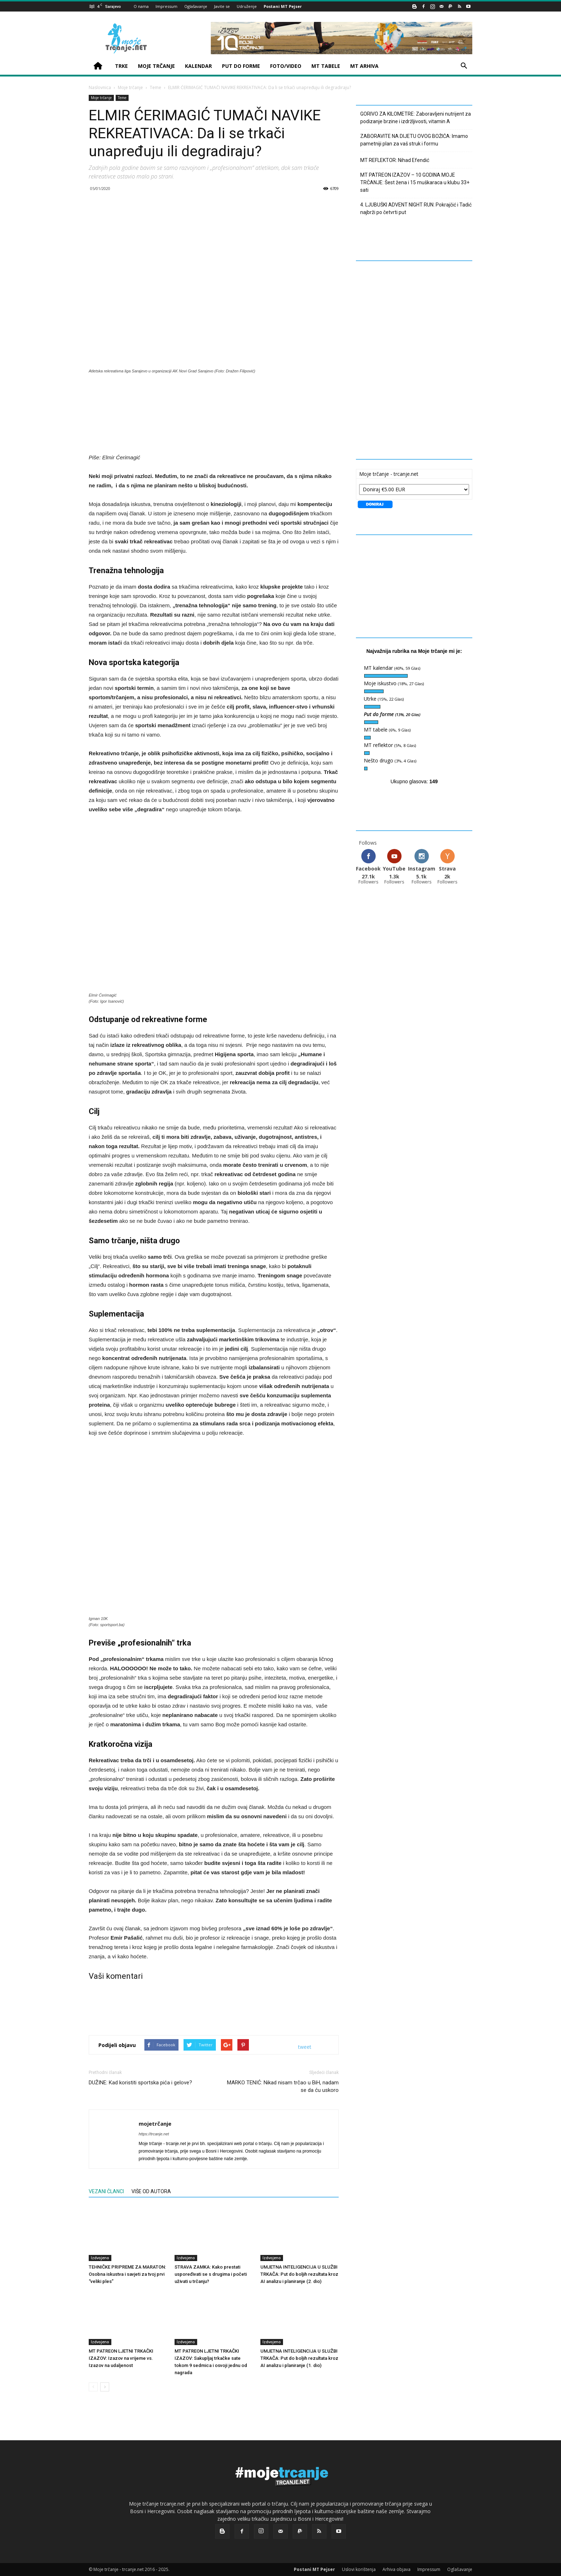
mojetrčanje (155, 2123)
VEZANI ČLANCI (106, 2191)
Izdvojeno (100, 2257)
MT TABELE (325, 65)
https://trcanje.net (154, 2134)
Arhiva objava (396, 2569)
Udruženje (247, 6)
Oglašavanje (195, 6)
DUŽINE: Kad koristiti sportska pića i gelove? (140, 2082)
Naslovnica (100, 87)
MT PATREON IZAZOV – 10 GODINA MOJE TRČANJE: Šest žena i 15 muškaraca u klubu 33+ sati (414, 182)
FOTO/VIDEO (285, 65)
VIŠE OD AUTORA (151, 2191)
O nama (141, 6)
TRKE (121, 65)
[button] (463, 66)
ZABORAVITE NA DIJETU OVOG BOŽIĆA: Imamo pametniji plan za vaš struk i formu (414, 140)
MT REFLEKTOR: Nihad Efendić (394, 160)
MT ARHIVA (364, 65)
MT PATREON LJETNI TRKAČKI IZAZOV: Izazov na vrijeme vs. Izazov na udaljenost (121, 2358)
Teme (155, 87)
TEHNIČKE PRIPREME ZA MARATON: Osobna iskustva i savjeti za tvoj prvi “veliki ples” (127, 2274)
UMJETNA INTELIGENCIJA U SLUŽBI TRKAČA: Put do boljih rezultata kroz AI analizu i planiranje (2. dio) (299, 2274)
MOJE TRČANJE (156, 65)
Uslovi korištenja (359, 2569)
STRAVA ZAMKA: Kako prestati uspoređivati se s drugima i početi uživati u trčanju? (211, 2274)
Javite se (222, 6)
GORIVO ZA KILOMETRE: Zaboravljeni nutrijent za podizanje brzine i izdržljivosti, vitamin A (415, 117)
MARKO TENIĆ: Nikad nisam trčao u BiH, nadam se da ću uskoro (283, 2086)
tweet (304, 2046)
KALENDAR (198, 65)
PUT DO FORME (241, 65)
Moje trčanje (130, 87)
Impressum (166, 6)
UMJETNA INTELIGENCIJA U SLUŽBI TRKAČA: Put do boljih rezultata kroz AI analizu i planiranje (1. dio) (299, 2358)
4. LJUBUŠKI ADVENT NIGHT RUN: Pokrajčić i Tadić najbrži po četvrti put (416, 208)
